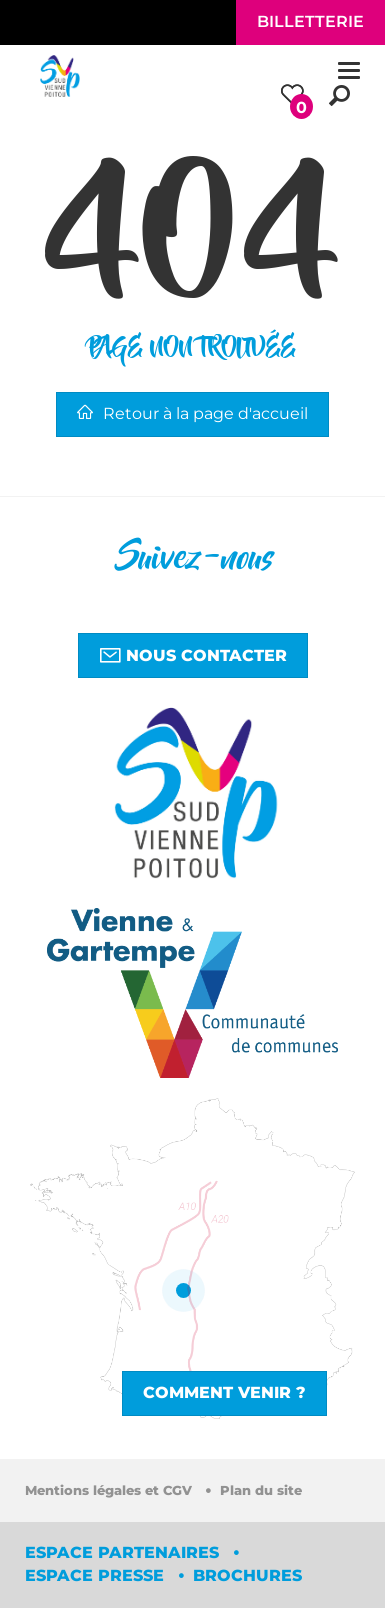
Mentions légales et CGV (110, 1490)
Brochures (247, 1575)
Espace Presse (97, 1575)
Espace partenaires (124, 1552)
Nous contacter (193, 655)
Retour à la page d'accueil (192, 413)
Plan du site (261, 1490)
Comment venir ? (224, 1392)
